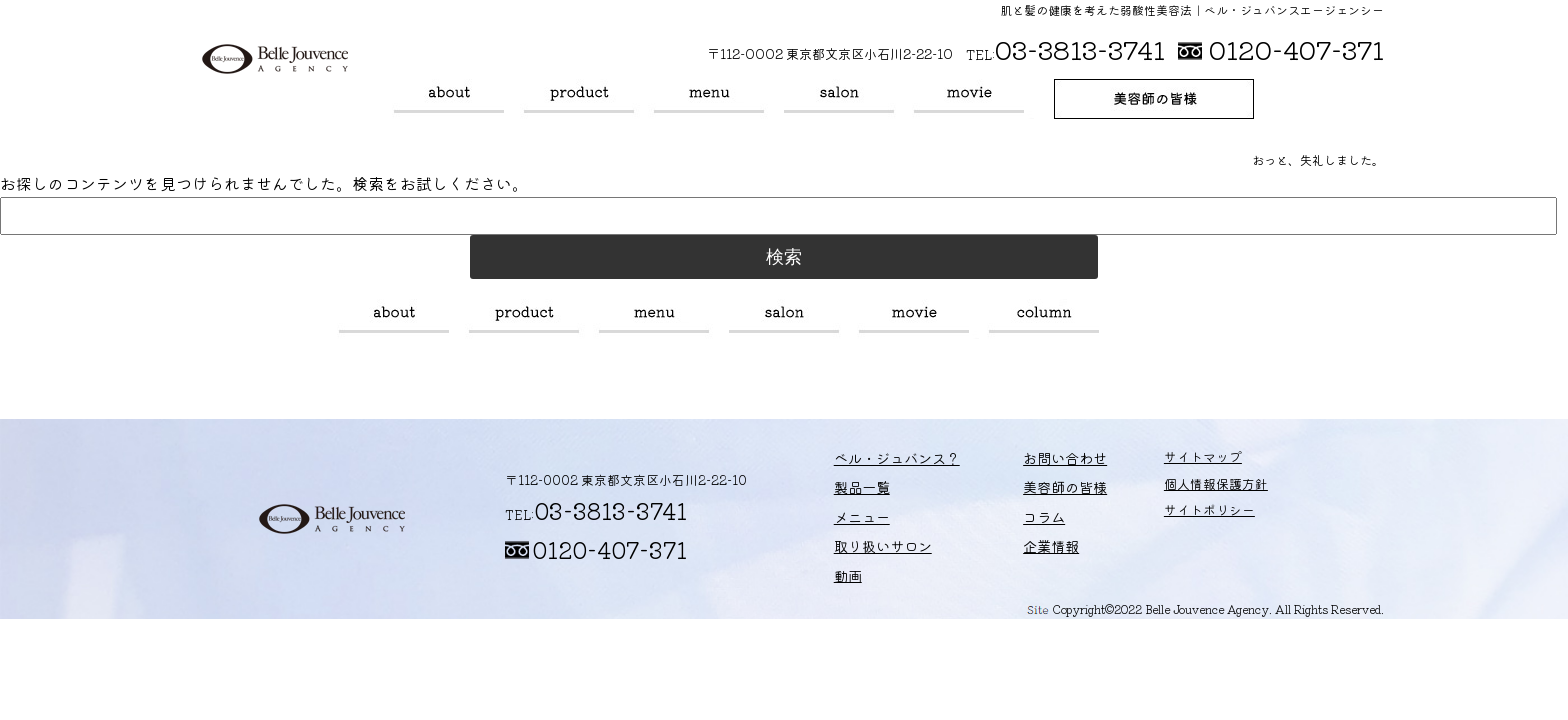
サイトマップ (1161, 462)
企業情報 (1020, 543)
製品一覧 (579, 99)
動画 (969, 99)
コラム (1044, 319)
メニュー (709, 99)
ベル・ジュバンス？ (449, 99)
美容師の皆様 (1154, 99)
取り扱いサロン (839, 99)
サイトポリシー (1167, 516)
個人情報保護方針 (1174, 489)
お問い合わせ (1033, 462)
